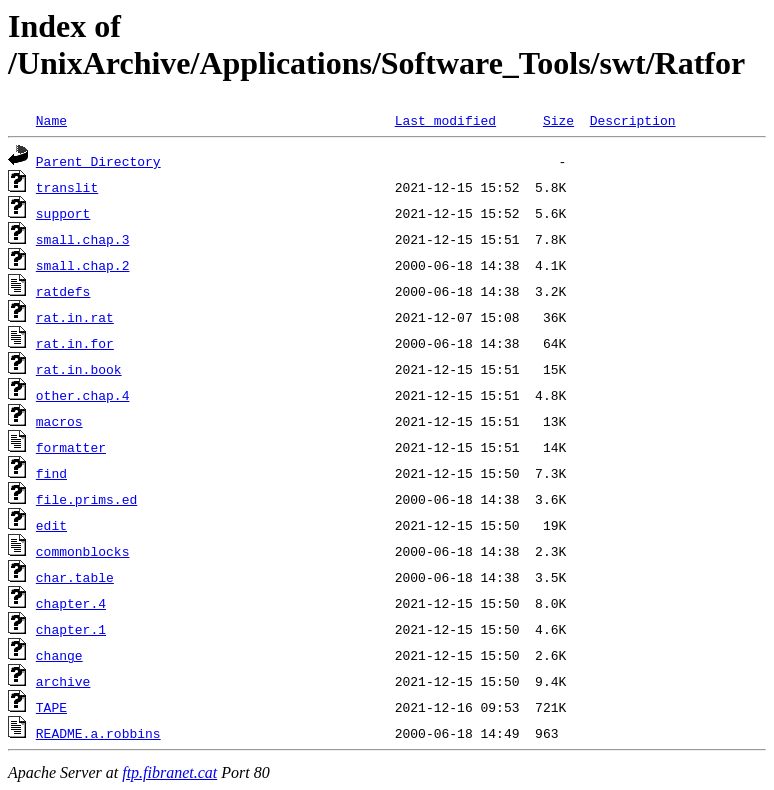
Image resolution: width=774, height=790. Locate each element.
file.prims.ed (86, 499)
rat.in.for (75, 343)
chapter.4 (71, 603)
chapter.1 (71, 629)
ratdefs (63, 291)
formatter (71, 447)
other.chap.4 (83, 395)
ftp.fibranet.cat (169, 772)
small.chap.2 (83, 265)
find (51, 473)
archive (63, 681)
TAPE (51, 707)
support (63, 213)
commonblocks (83, 551)
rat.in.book (79, 369)
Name (51, 120)
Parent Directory (98, 161)
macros (59, 421)
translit (67, 187)
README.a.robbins (98, 733)
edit (51, 525)
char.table (75, 577)
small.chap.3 (83, 239)
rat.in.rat (75, 317)
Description (633, 120)
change (59, 655)
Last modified (445, 120)
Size (558, 120)
